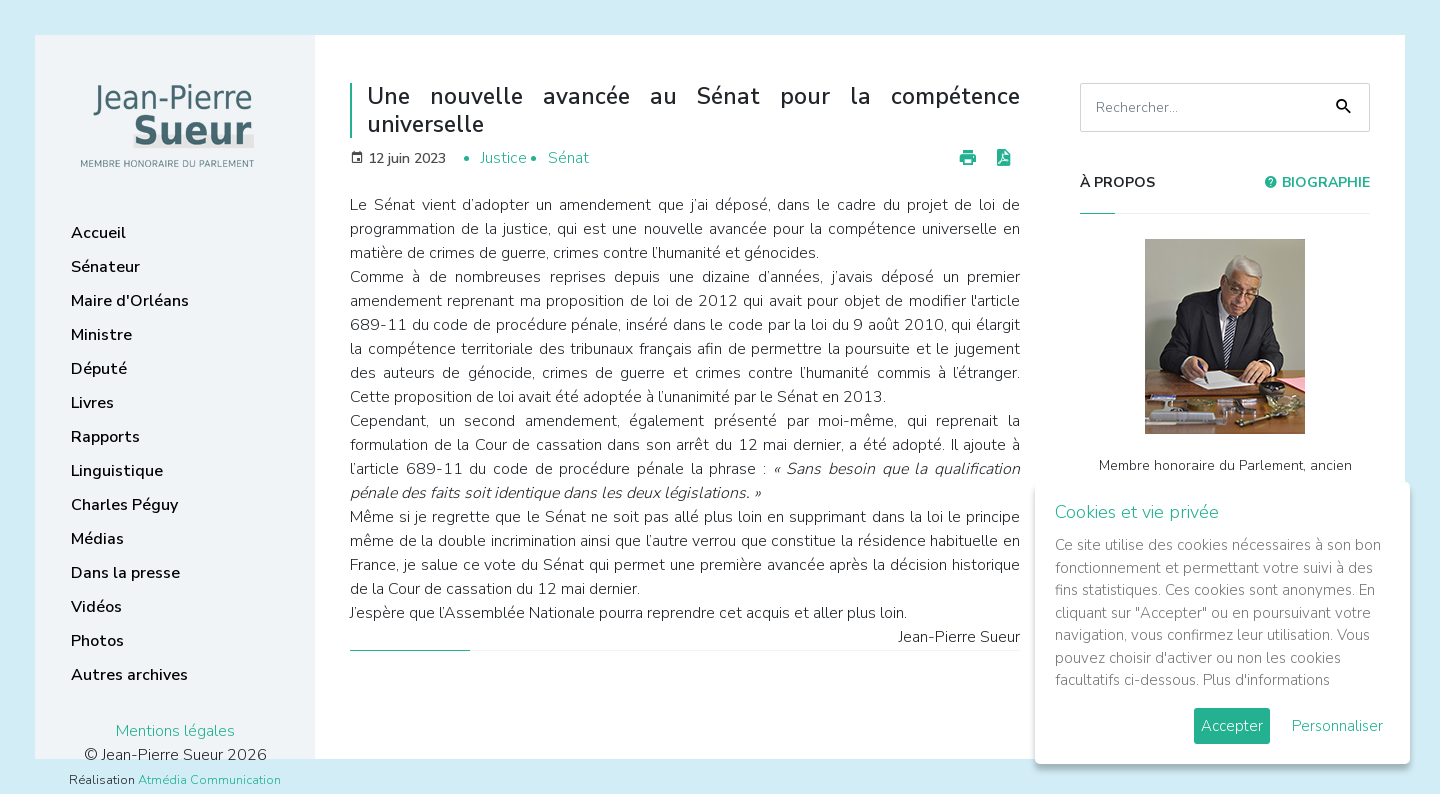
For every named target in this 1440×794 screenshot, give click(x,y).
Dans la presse (125, 573)
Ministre (101, 335)
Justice (504, 158)
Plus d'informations (1266, 680)
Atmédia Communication (209, 780)
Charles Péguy (124, 505)
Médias (97, 539)
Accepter (1232, 726)
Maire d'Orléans (130, 301)
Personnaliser (1337, 726)
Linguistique (117, 471)
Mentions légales (175, 731)
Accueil (98, 233)
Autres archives (129, 675)
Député (99, 369)
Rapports (105, 437)
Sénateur (105, 267)
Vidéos (96, 607)
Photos (97, 641)
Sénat (568, 158)
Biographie (1317, 182)
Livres (92, 403)
